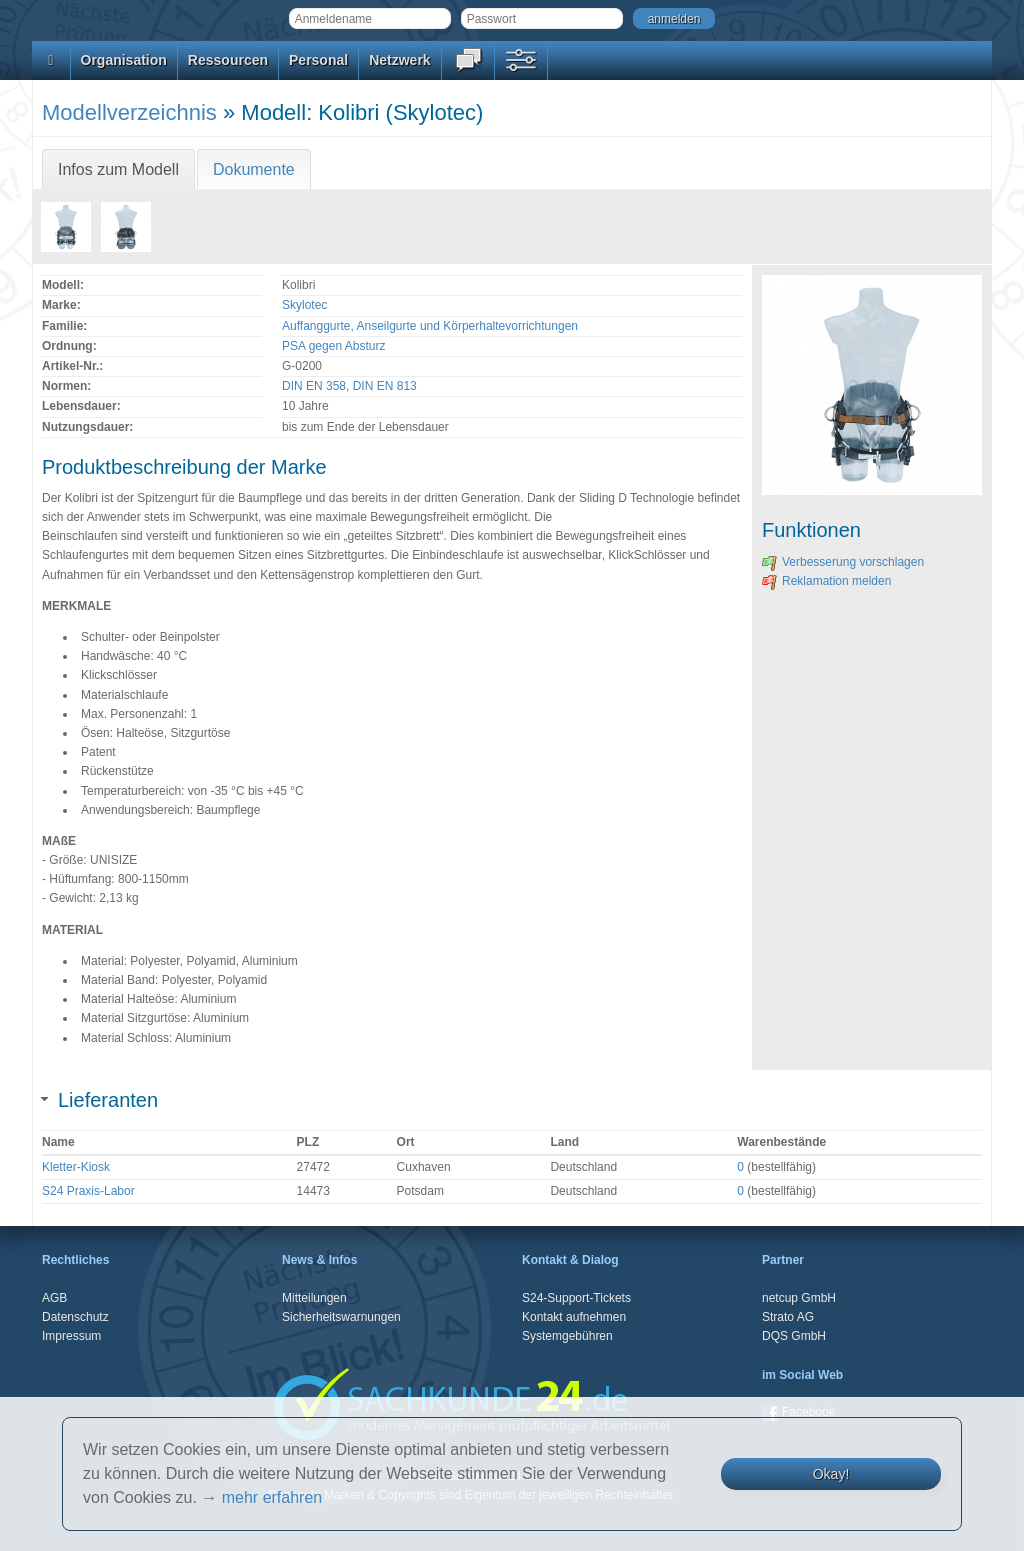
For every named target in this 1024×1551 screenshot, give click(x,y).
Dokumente (254, 169)
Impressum (71, 1336)
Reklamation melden (826, 581)
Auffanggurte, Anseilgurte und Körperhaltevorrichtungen (430, 326)
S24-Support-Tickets (576, 1298)
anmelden (674, 19)
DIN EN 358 (314, 386)
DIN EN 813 (385, 386)
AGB (54, 1298)
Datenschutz (75, 1317)
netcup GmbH (799, 1298)
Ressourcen (228, 60)
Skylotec (304, 305)
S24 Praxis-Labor (88, 1191)
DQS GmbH (794, 1336)
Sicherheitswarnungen (341, 1317)
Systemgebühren (567, 1336)
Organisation (124, 60)
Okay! (831, 1474)
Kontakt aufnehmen (574, 1317)
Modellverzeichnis (129, 112)
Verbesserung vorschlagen (843, 562)
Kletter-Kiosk (76, 1167)
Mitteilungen (314, 1298)
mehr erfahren (272, 1497)
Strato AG (788, 1317)
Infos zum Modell (118, 169)
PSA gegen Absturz (333, 346)
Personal (318, 60)
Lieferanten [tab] (100, 1100)
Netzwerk (399, 60)
